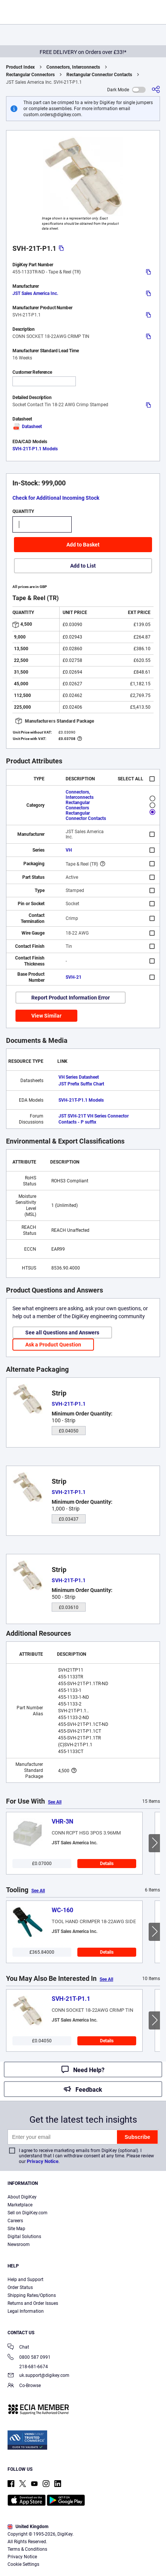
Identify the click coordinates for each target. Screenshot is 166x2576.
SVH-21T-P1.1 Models (35, 448)
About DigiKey (22, 2197)
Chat (18, 2347)
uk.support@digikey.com (38, 2375)
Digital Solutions (24, 2236)
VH (69, 850)
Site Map (16, 2228)
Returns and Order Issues (33, 2303)
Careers (15, 2220)
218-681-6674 (28, 2366)
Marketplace (20, 2205)
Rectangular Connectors (30, 74)
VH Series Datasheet (78, 1077)
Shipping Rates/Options (32, 2295)
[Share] (156, 89)
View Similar (46, 1016)
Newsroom (19, 2244)
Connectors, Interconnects (73, 67)
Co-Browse (24, 2386)
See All (54, 1802)
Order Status (20, 2287)
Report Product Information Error (70, 998)
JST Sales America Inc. (35, 293)
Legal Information (26, 2311)
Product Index (20, 67)
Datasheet (27, 426)
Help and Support (25, 2279)
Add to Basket (83, 545)
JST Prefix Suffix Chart (81, 1084)
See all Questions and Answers (62, 1332)
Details (107, 1863)
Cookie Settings (23, 2564)
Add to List (83, 566)
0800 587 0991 (29, 2357)
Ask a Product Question (53, 1345)
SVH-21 (73, 977)
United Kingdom (28, 2526)
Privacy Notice (42, 2161)
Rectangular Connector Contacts (99, 74)
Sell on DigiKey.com (28, 2212)
